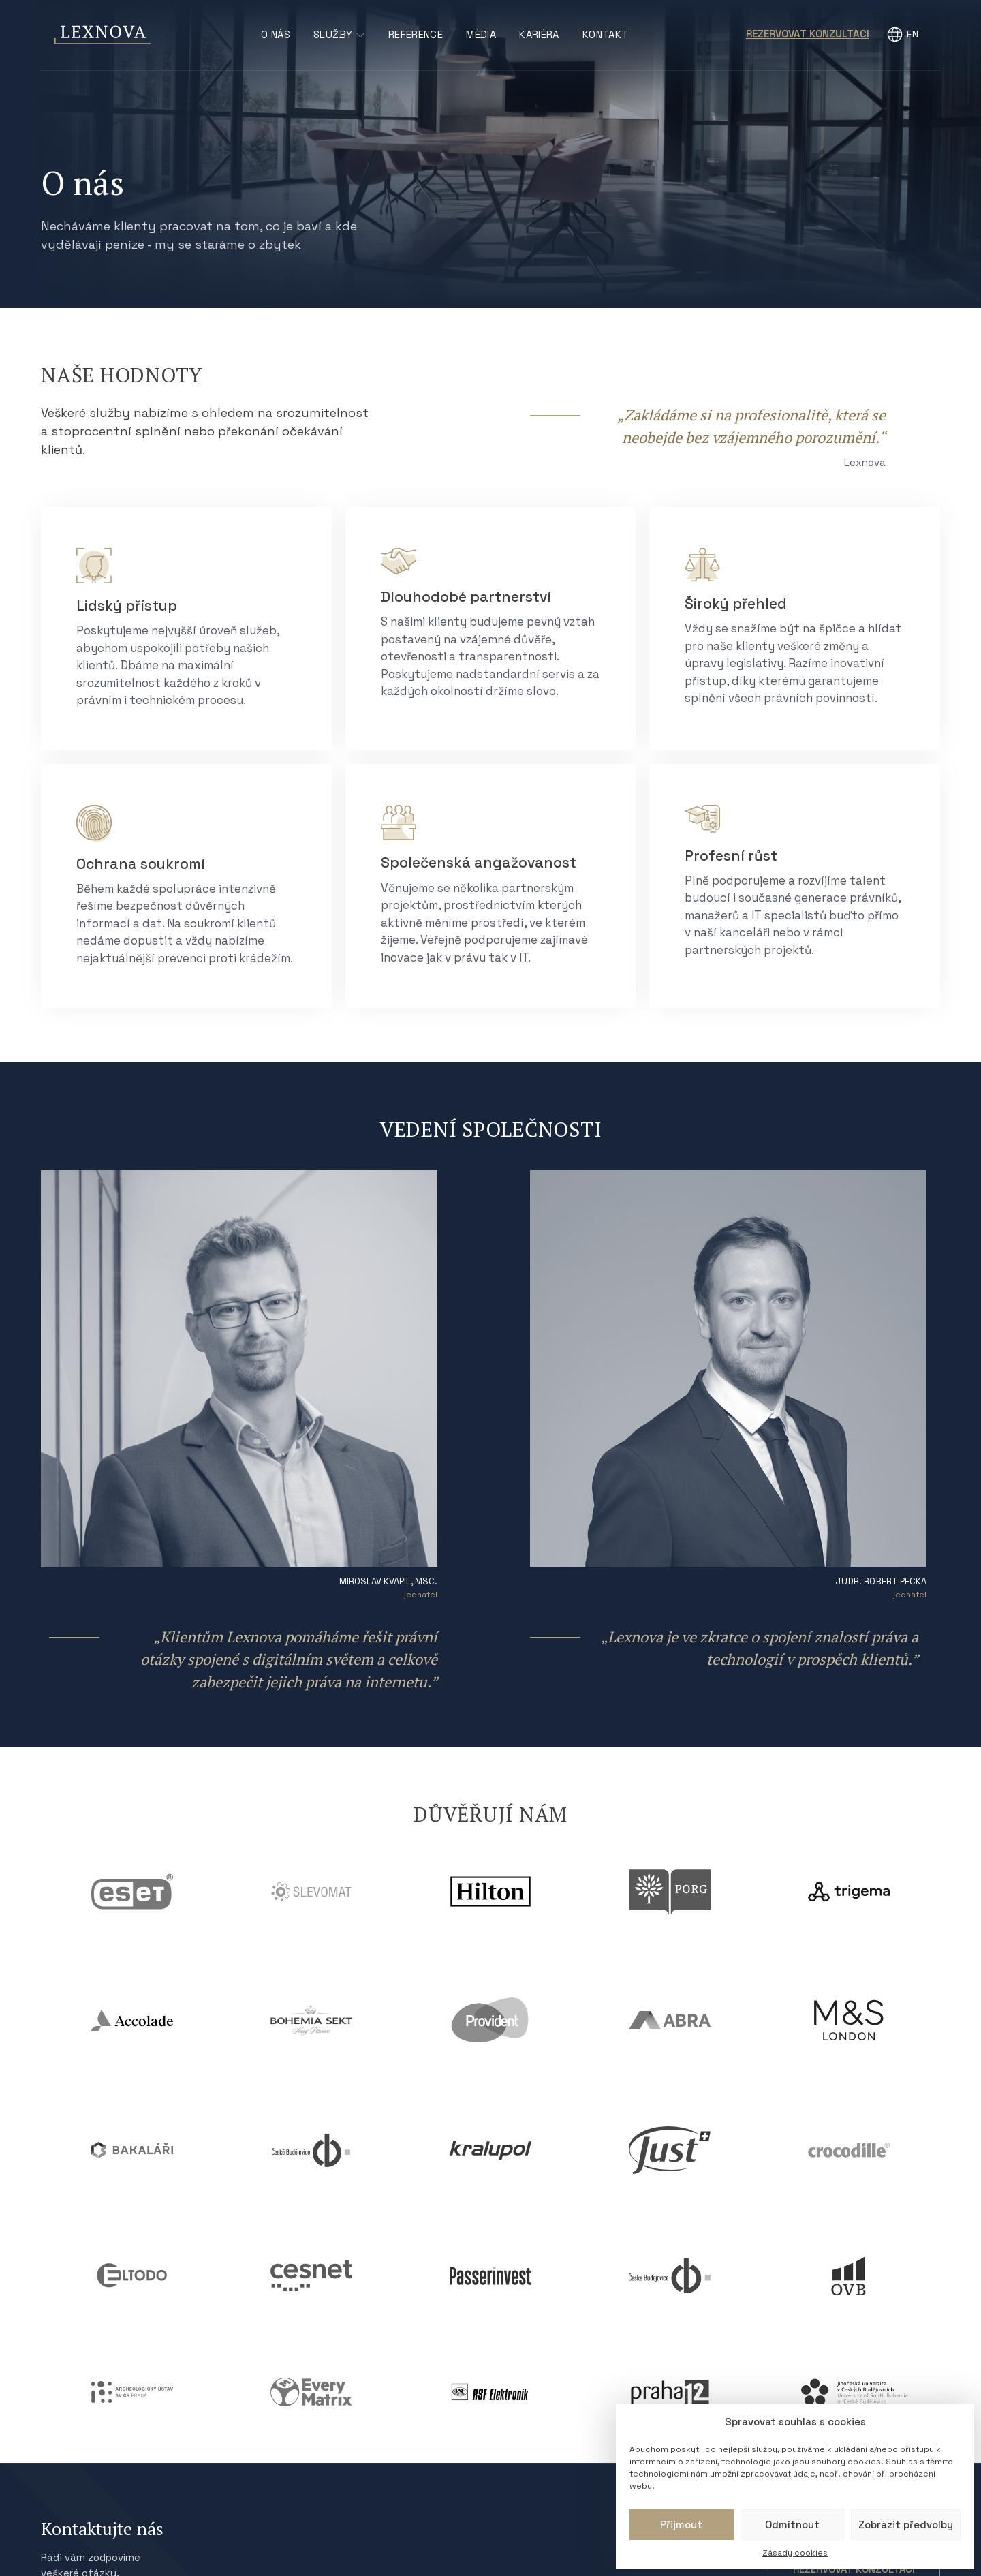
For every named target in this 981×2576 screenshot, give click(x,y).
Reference (415, 34)
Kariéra (539, 34)
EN (912, 34)
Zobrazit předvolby (905, 2524)
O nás (275, 34)
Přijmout (681, 2524)
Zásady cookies (795, 2552)
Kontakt (605, 34)
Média (481, 34)
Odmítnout (792, 2524)
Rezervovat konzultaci (807, 33)
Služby (339, 34)
